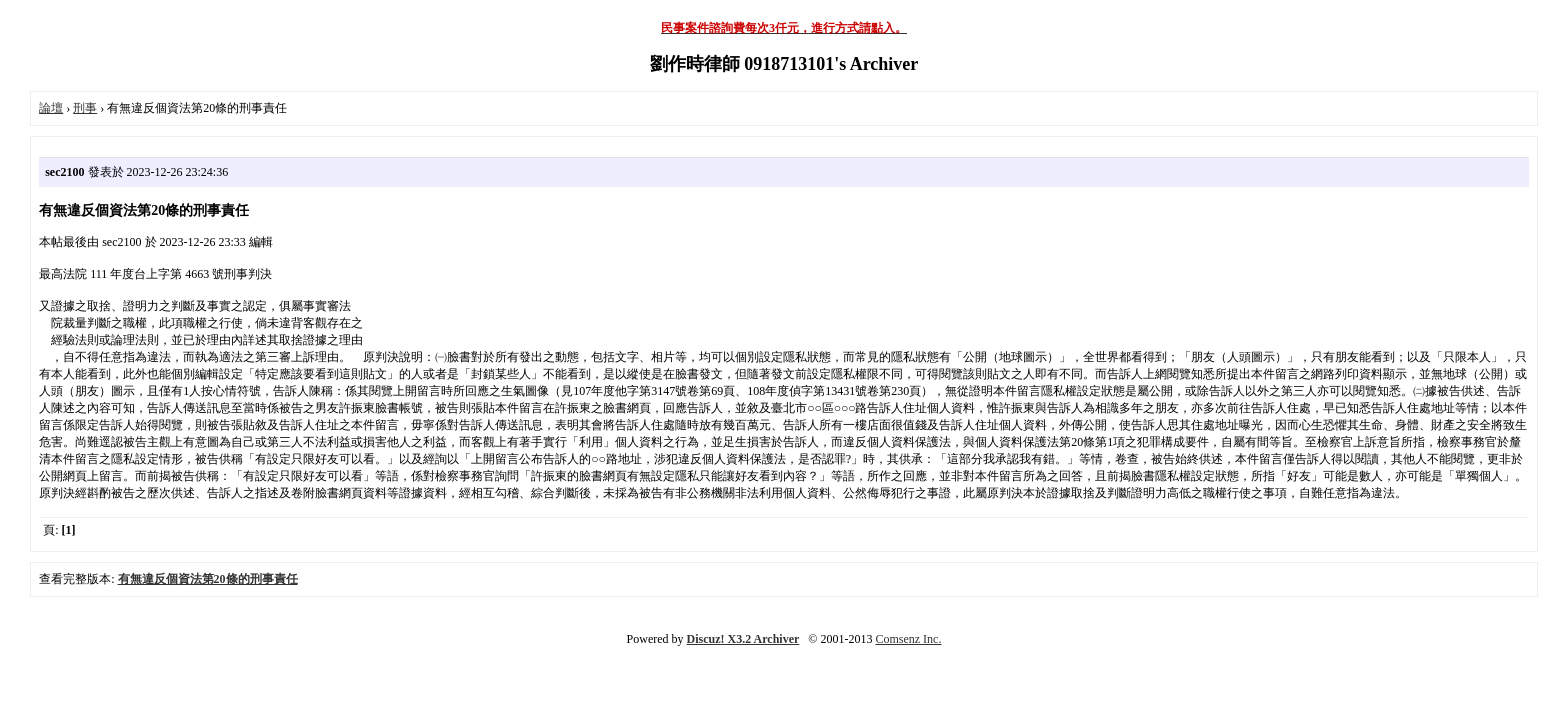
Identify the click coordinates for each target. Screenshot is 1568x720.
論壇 (51, 108)
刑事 (85, 108)
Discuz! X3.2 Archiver (743, 639)
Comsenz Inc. (908, 639)
